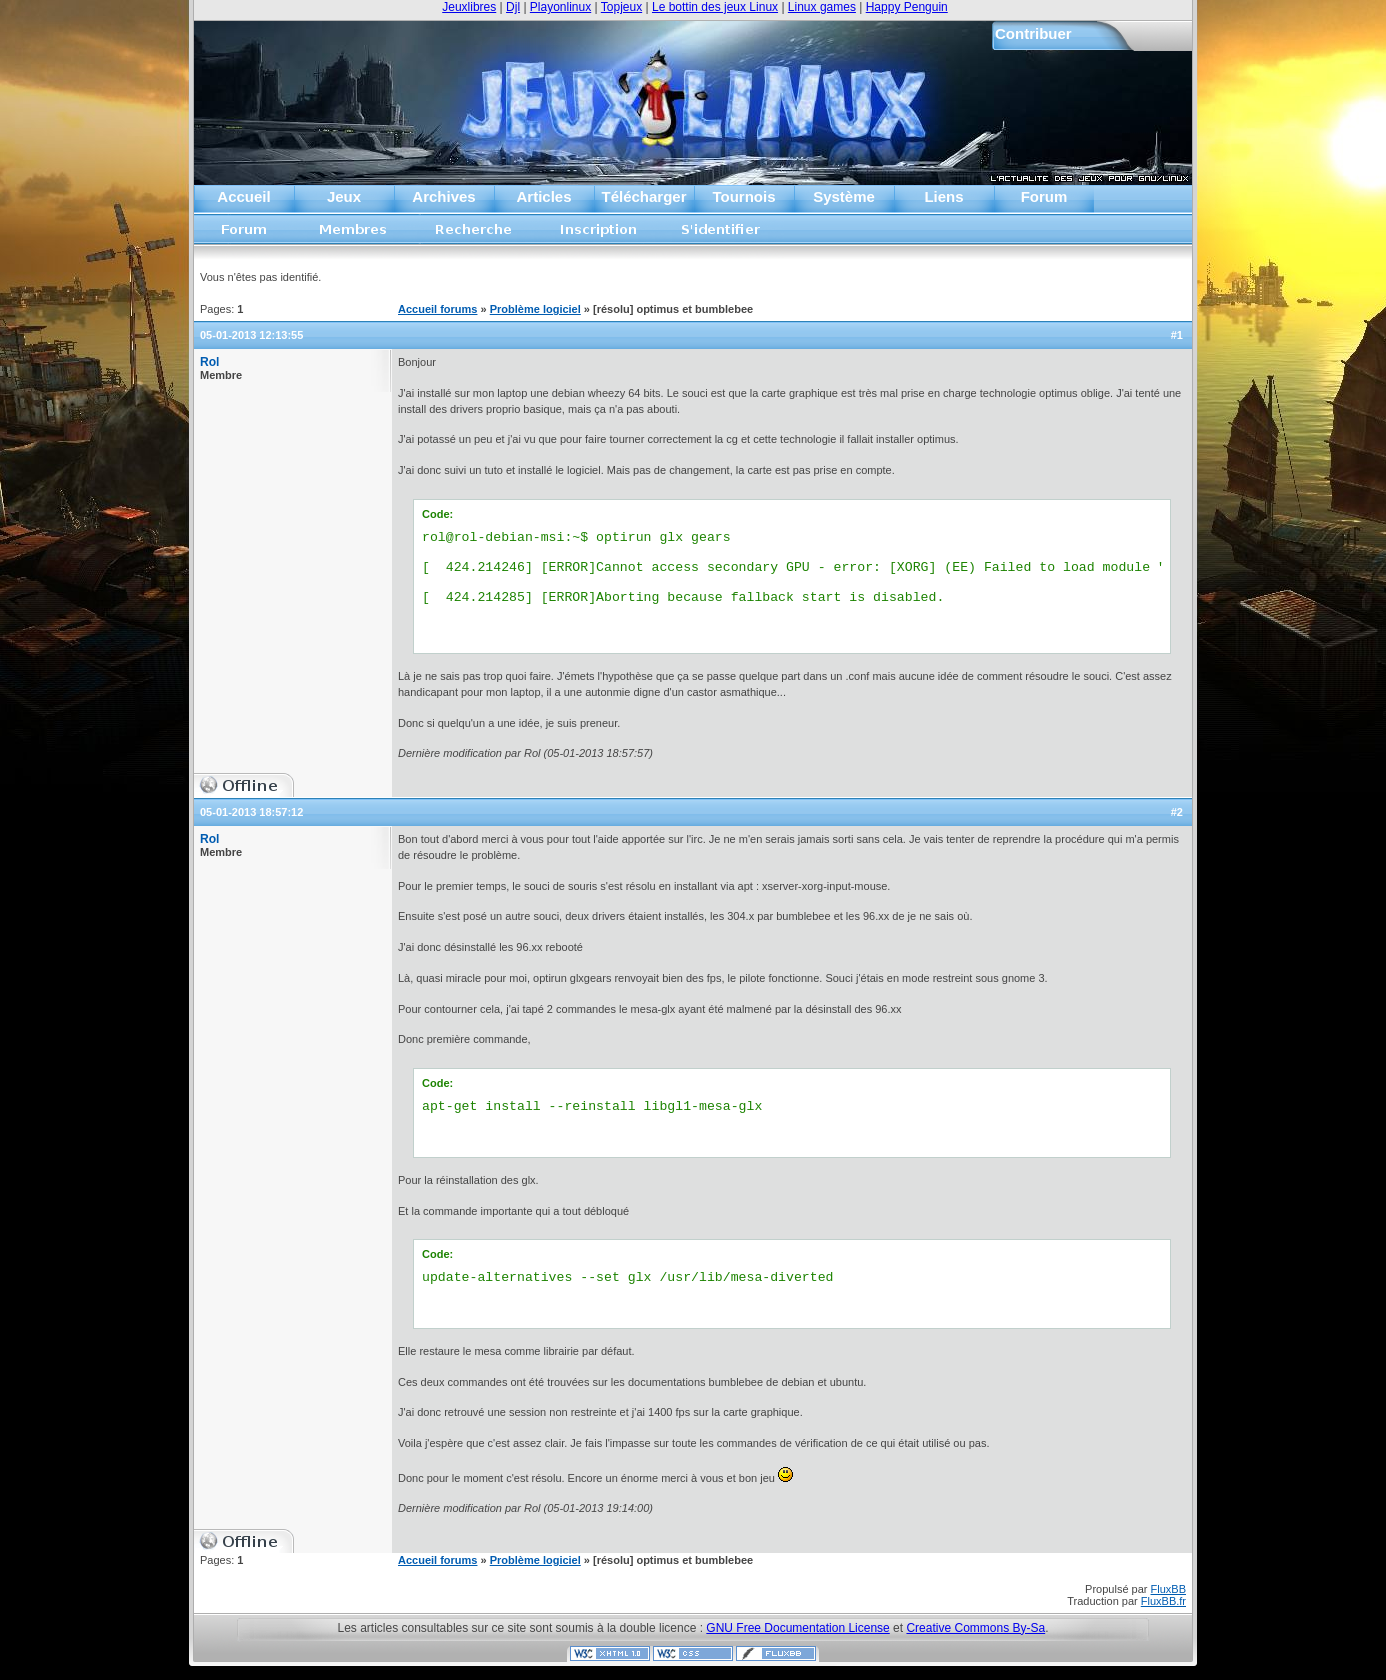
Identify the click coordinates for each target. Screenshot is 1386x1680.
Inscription (598, 235)
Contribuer (1033, 33)
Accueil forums (245, 235)
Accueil (243, 196)
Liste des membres (353, 235)
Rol (209, 362)
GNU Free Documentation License (797, 1628)
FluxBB (1168, 1589)
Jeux (344, 196)
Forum (1044, 196)
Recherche (474, 235)
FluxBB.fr (1163, 1601)
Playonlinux (560, 7)
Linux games (822, 7)
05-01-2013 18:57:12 (251, 812)
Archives (443, 196)
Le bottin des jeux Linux (715, 7)
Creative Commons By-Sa (975, 1628)
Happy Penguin (907, 7)
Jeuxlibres (469, 7)
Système (844, 196)
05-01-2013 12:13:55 (251, 335)
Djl (513, 7)
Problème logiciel (535, 309)
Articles (543, 196)
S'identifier (721, 235)
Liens (943, 196)
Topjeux (621, 7)
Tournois (743, 196)
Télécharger (643, 196)
